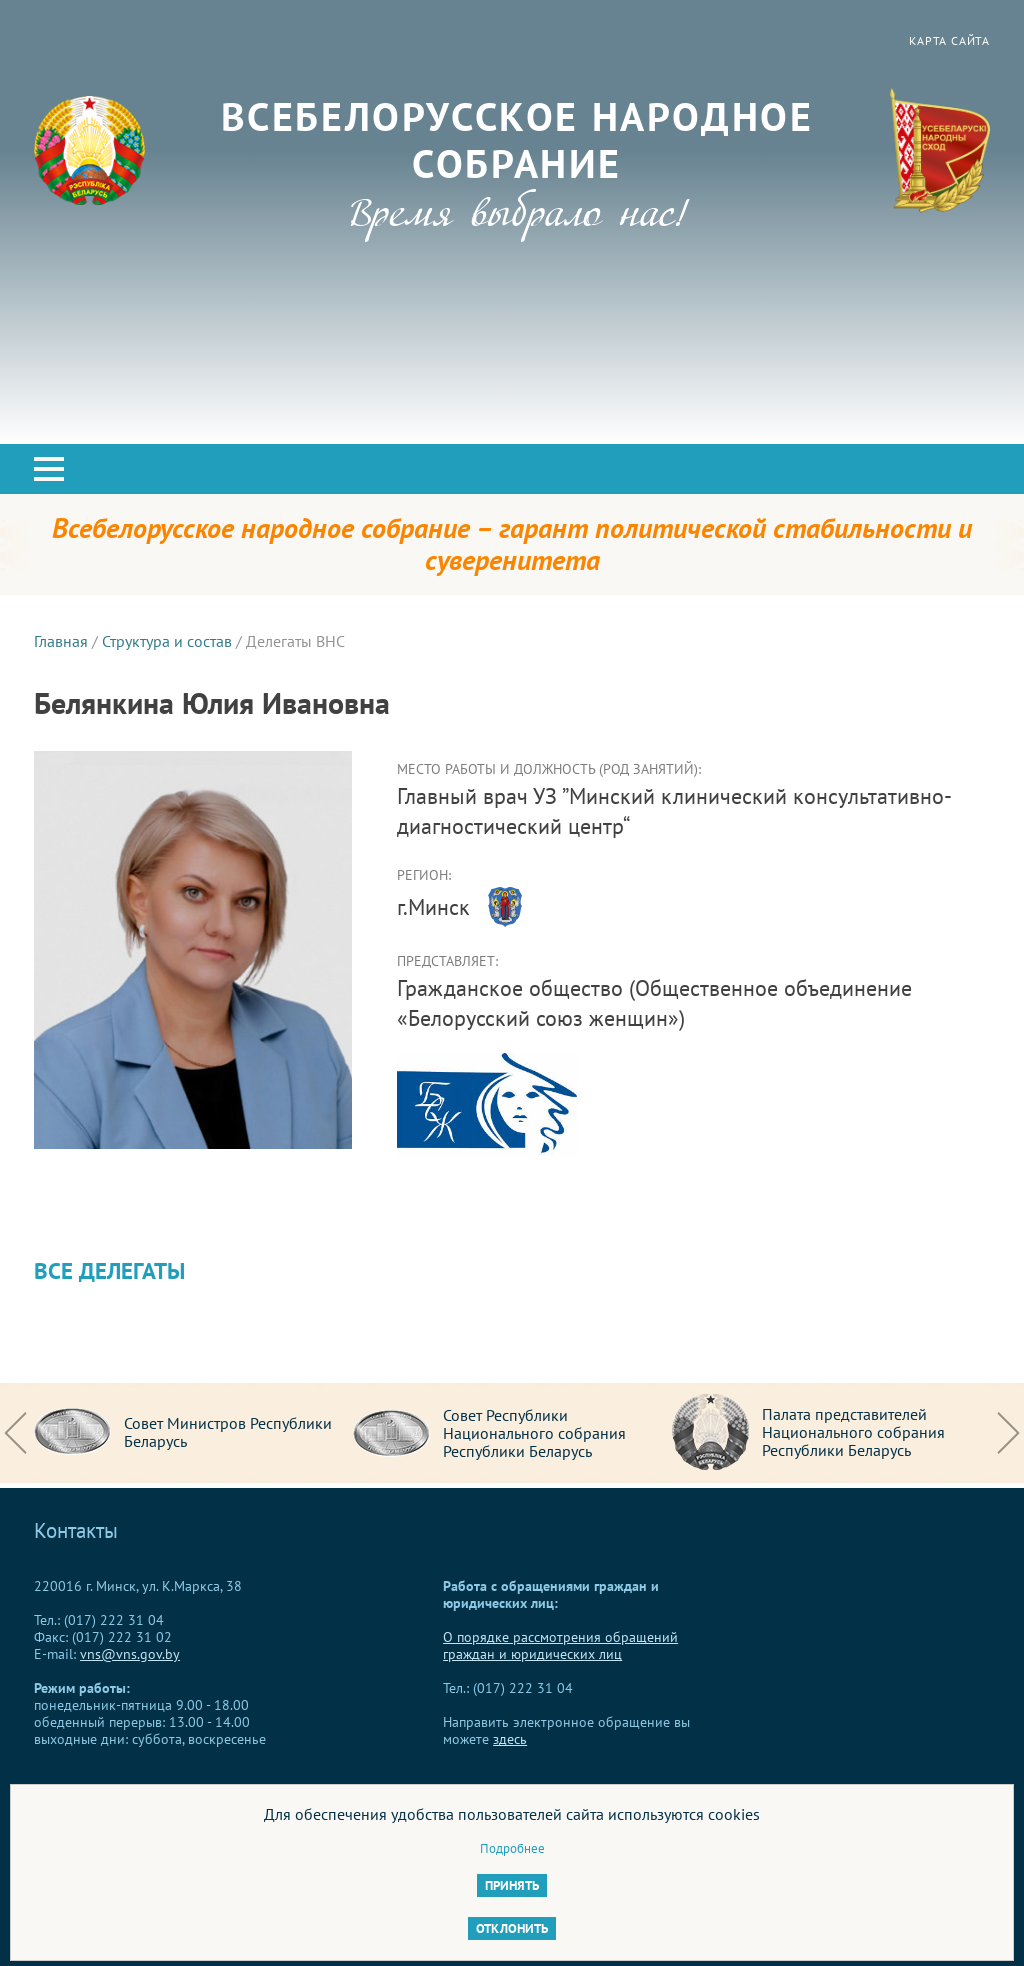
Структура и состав (167, 641)
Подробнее (512, 1848)
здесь (510, 1739)
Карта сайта (949, 40)
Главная (61, 641)
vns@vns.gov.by (130, 1654)
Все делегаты (109, 1270)
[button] (49, 469)
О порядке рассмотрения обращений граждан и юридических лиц (560, 1645)
